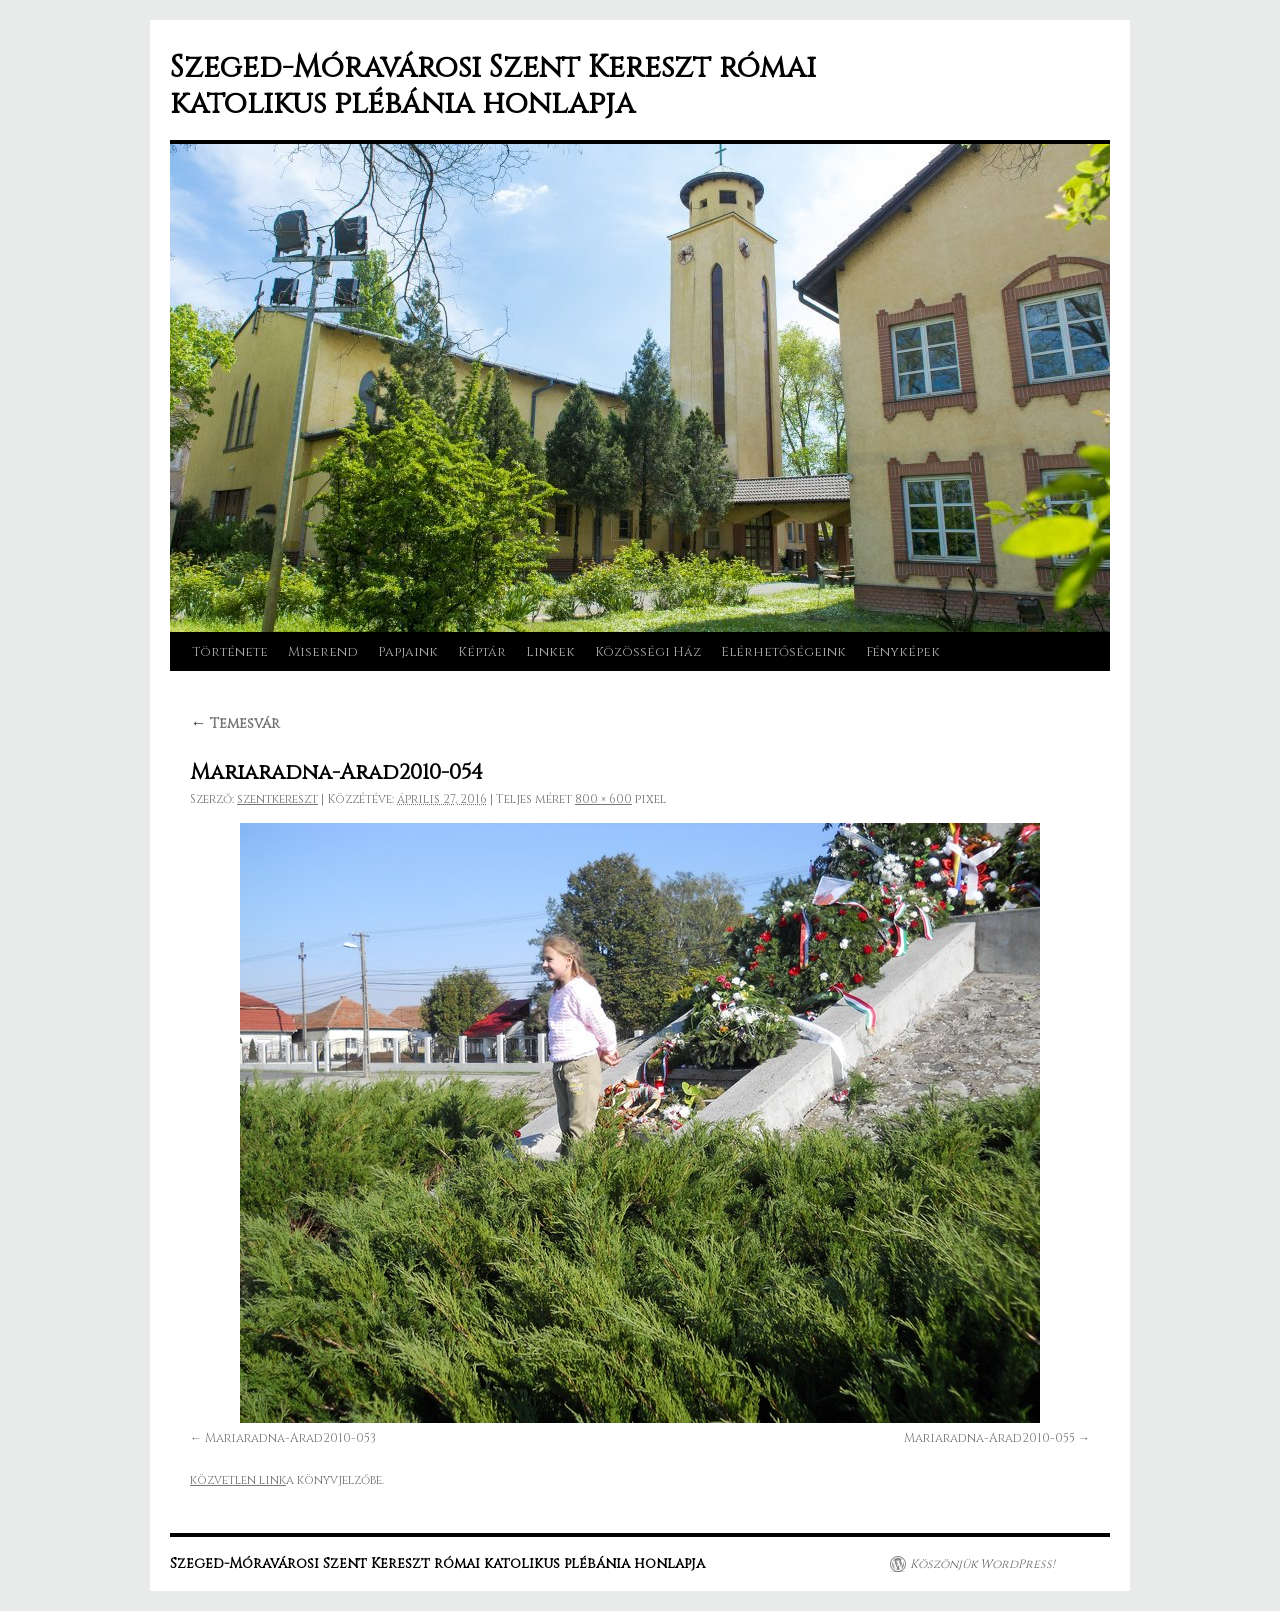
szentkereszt (277, 799)
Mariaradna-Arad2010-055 (989, 1438)
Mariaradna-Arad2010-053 (290, 1438)
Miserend (323, 652)
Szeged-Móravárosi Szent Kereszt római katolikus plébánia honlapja (493, 86)
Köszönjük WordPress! (982, 1564)
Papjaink (408, 652)
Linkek (550, 652)
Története (230, 652)
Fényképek (903, 652)
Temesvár (235, 723)
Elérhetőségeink (783, 652)
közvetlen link (238, 1480)
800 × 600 (603, 799)
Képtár (482, 652)
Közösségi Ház (648, 652)
